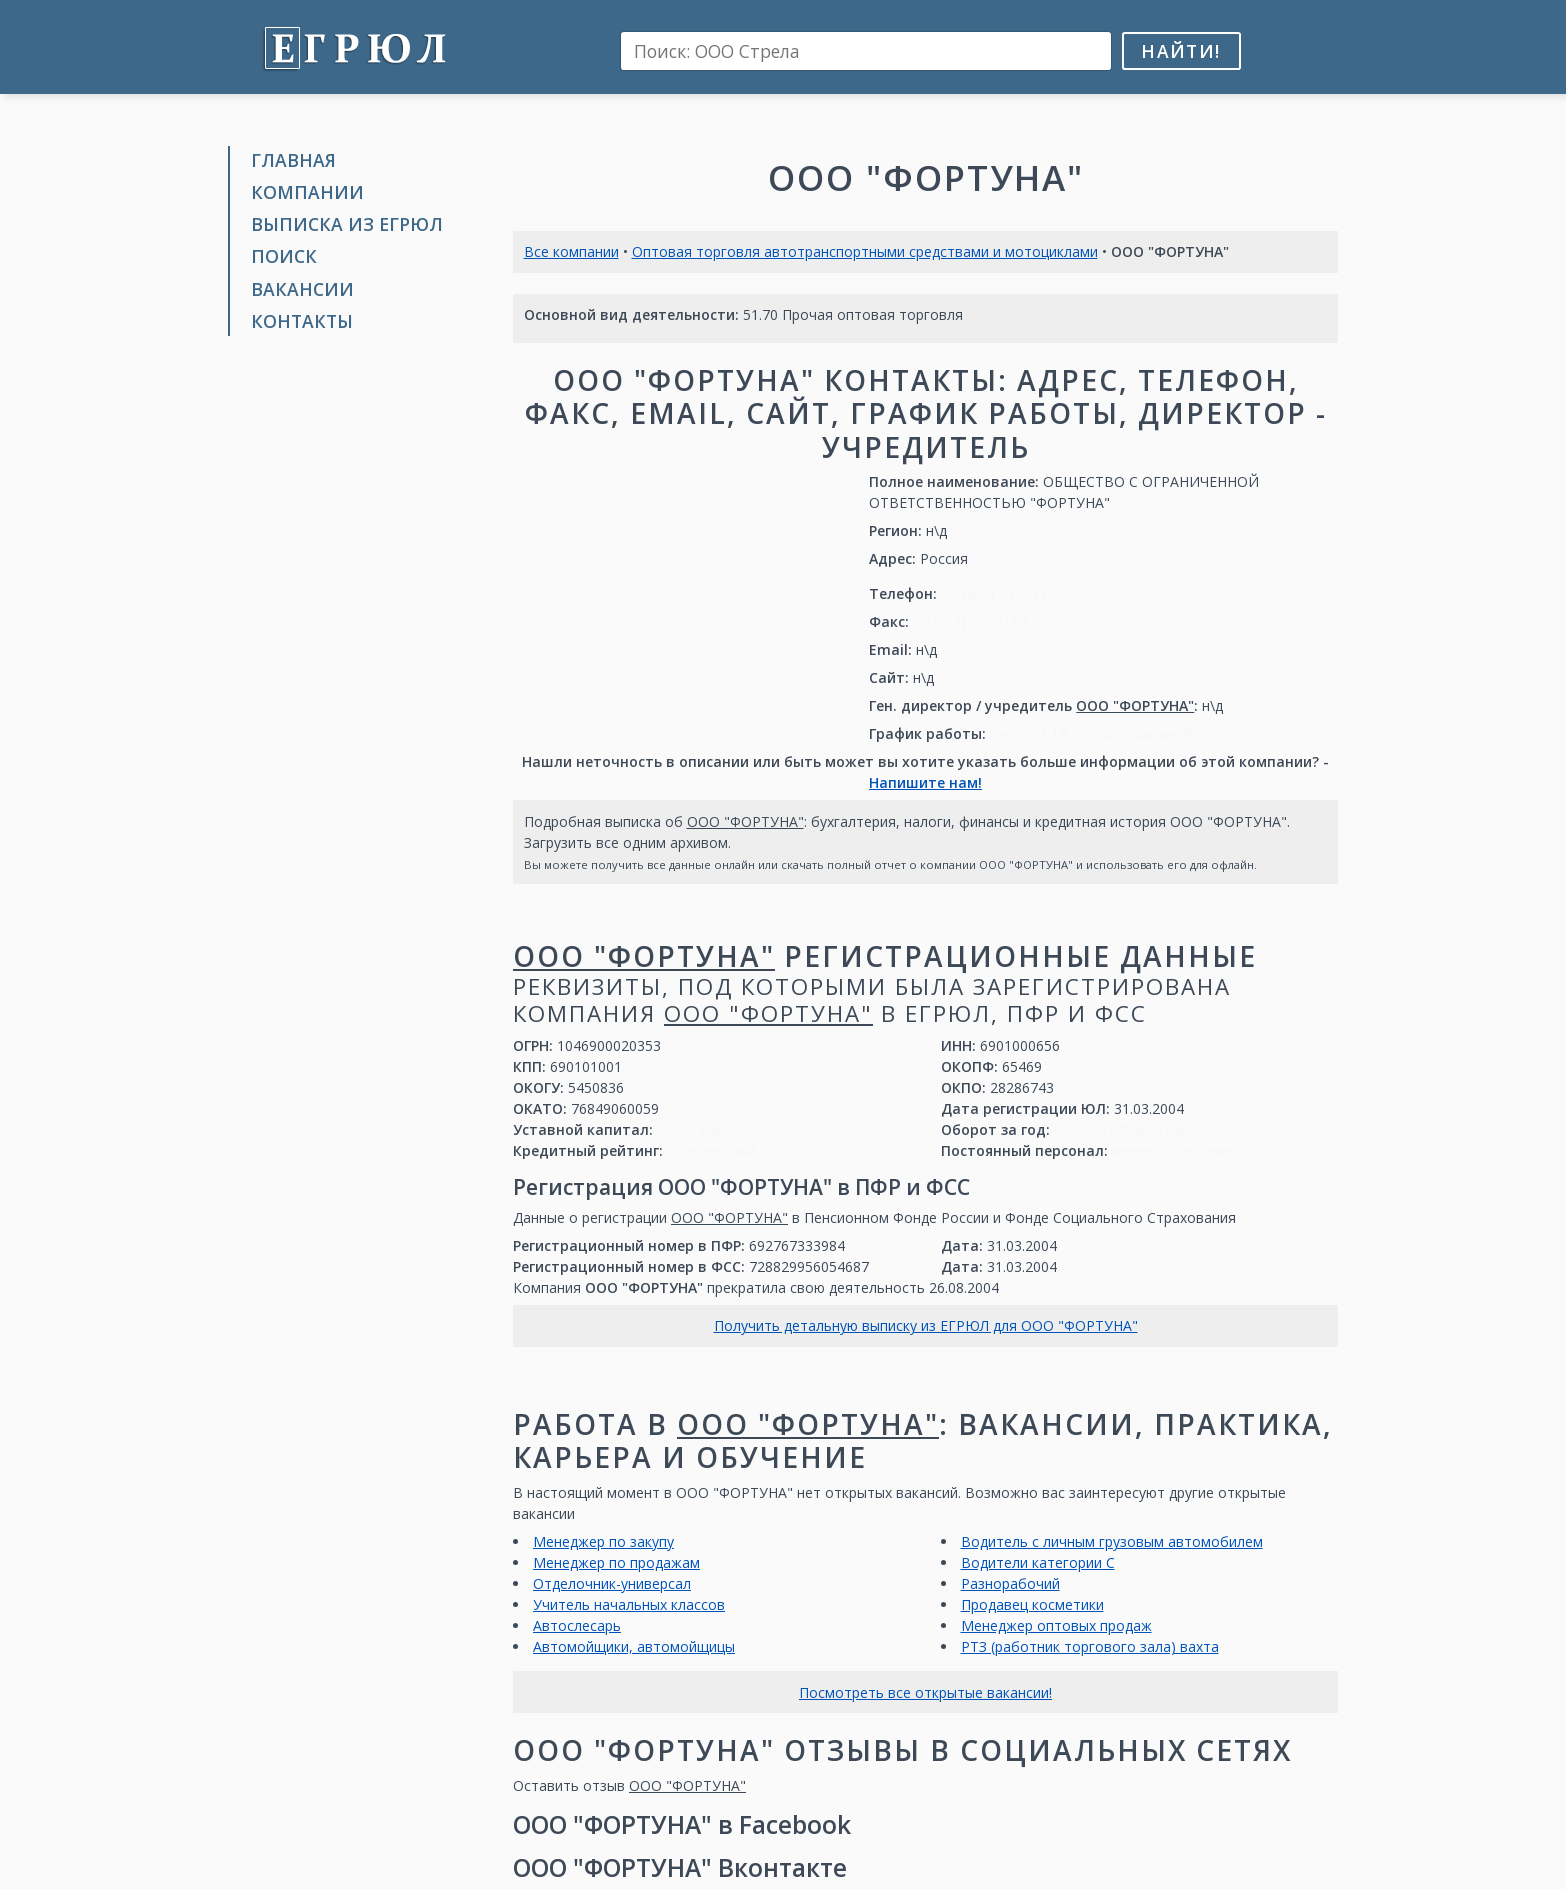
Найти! (1180, 51)
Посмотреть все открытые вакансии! (925, 1692)
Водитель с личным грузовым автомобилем (1112, 1541)
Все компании (571, 251)
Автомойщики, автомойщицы (634, 1646)
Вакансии (302, 289)
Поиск (284, 256)
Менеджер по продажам (616, 1562)
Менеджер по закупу (603, 1541)
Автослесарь (577, 1625)
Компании (307, 192)
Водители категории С (1038, 1562)
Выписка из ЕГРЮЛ (347, 224)
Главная (293, 160)
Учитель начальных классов (629, 1604)
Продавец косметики (1032, 1604)
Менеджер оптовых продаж (1056, 1625)
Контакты (302, 321)
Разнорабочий (1010, 1583)
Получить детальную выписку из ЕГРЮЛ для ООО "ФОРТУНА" (926, 1325)
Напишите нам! (925, 782)
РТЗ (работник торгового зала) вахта (1090, 1646)
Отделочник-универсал (612, 1583)
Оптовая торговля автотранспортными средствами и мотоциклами (865, 251)
